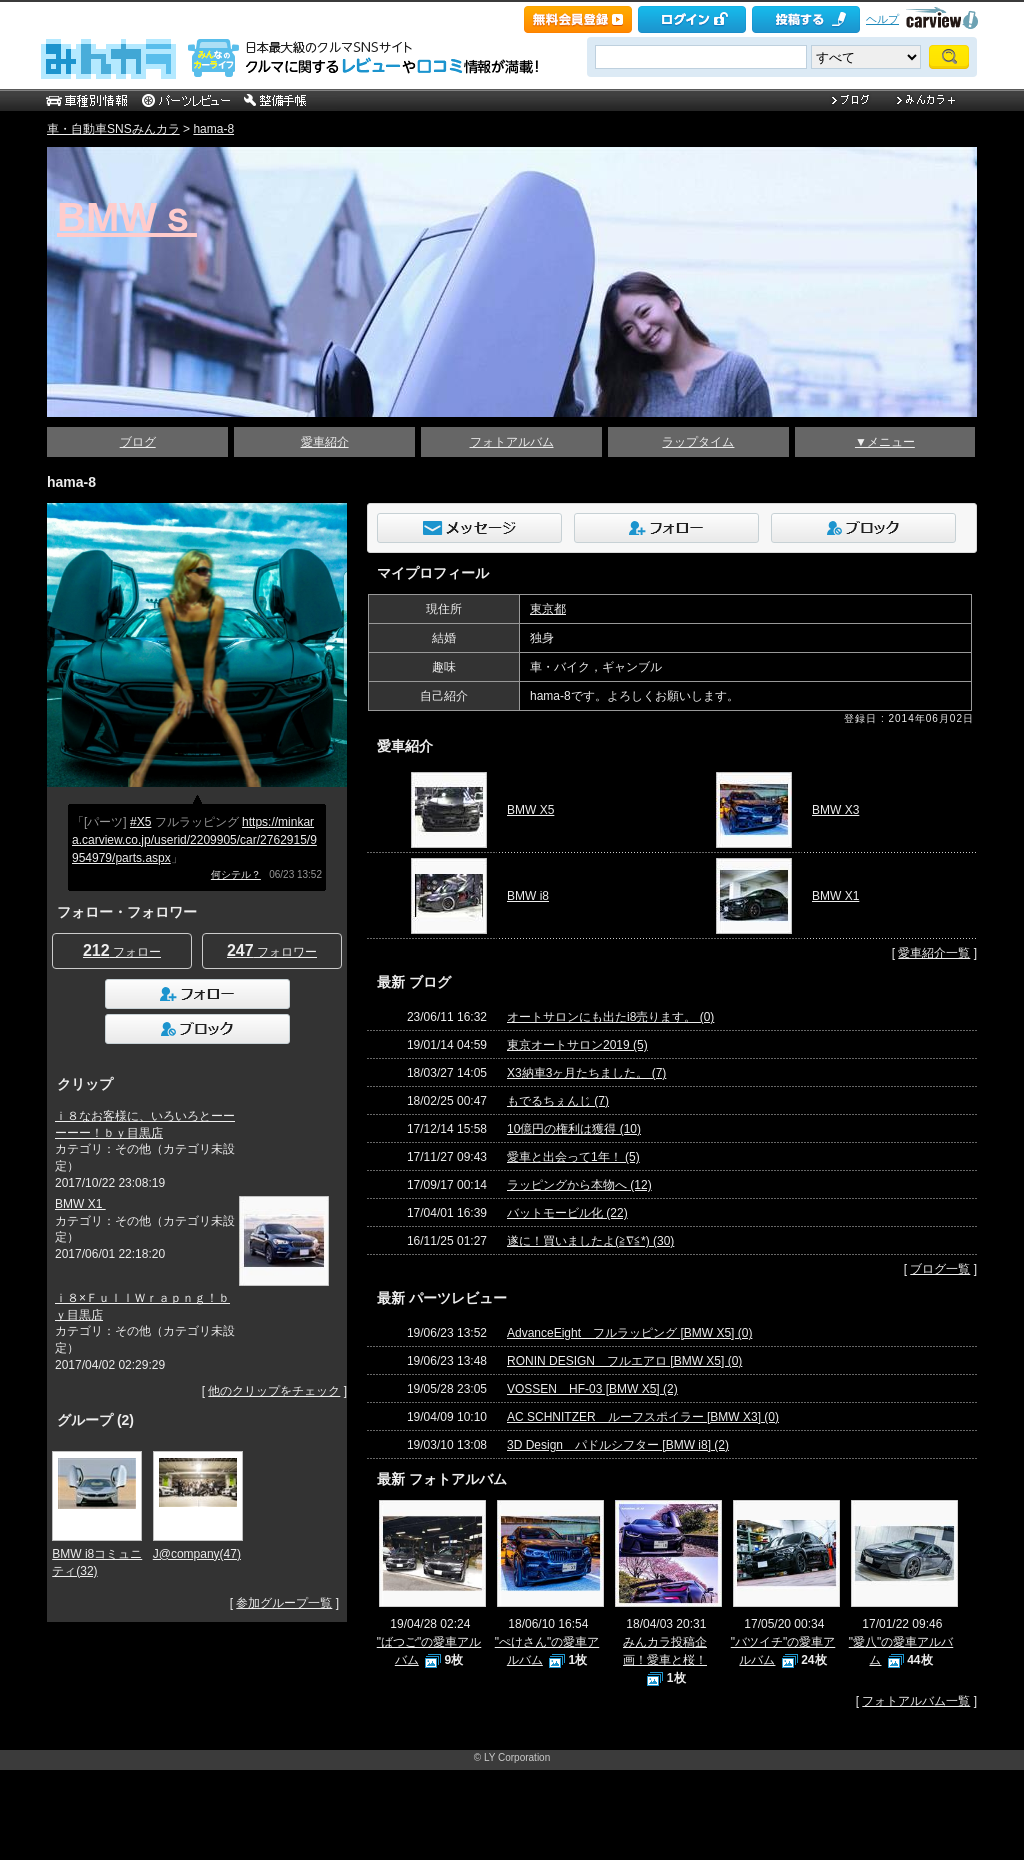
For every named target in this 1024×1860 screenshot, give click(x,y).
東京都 (548, 609)
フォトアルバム (512, 442)
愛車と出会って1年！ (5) (573, 1157)
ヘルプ (882, 19)
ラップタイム (698, 442)
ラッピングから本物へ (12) (579, 1185)
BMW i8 (528, 896)
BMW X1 (80, 1204)
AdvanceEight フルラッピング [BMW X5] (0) (629, 1333)
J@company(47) (197, 1554)
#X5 (140, 822)
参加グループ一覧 (284, 1603)
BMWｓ (127, 217)
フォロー (122, 950)
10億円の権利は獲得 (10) (574, 1129)
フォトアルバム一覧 (916, 1701)
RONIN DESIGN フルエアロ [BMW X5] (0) (624, 1361)
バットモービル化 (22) (567, 1213)
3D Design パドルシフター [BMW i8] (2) (618, 1445)
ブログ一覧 (940, 1269)
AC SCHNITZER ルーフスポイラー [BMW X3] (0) (643, 1417)
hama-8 (213, 129)
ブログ (138, 442)
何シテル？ (236, 874)
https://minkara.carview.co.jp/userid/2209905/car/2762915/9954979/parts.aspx (194, 840)
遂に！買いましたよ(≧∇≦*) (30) (590, 1241)
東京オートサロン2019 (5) (577, 1045)
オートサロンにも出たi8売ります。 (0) (610, 1017)
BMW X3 (835, 810)
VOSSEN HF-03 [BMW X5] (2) (592, 1389)
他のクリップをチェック (274, 1391)
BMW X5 (530, 810)
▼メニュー (885, 442)
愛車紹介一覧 (934, 953)
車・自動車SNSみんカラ (113, 129)
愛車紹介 (325, 442)
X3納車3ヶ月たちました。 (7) (586, 1073)
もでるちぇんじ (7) (558, 1101)
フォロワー (272, 950)
